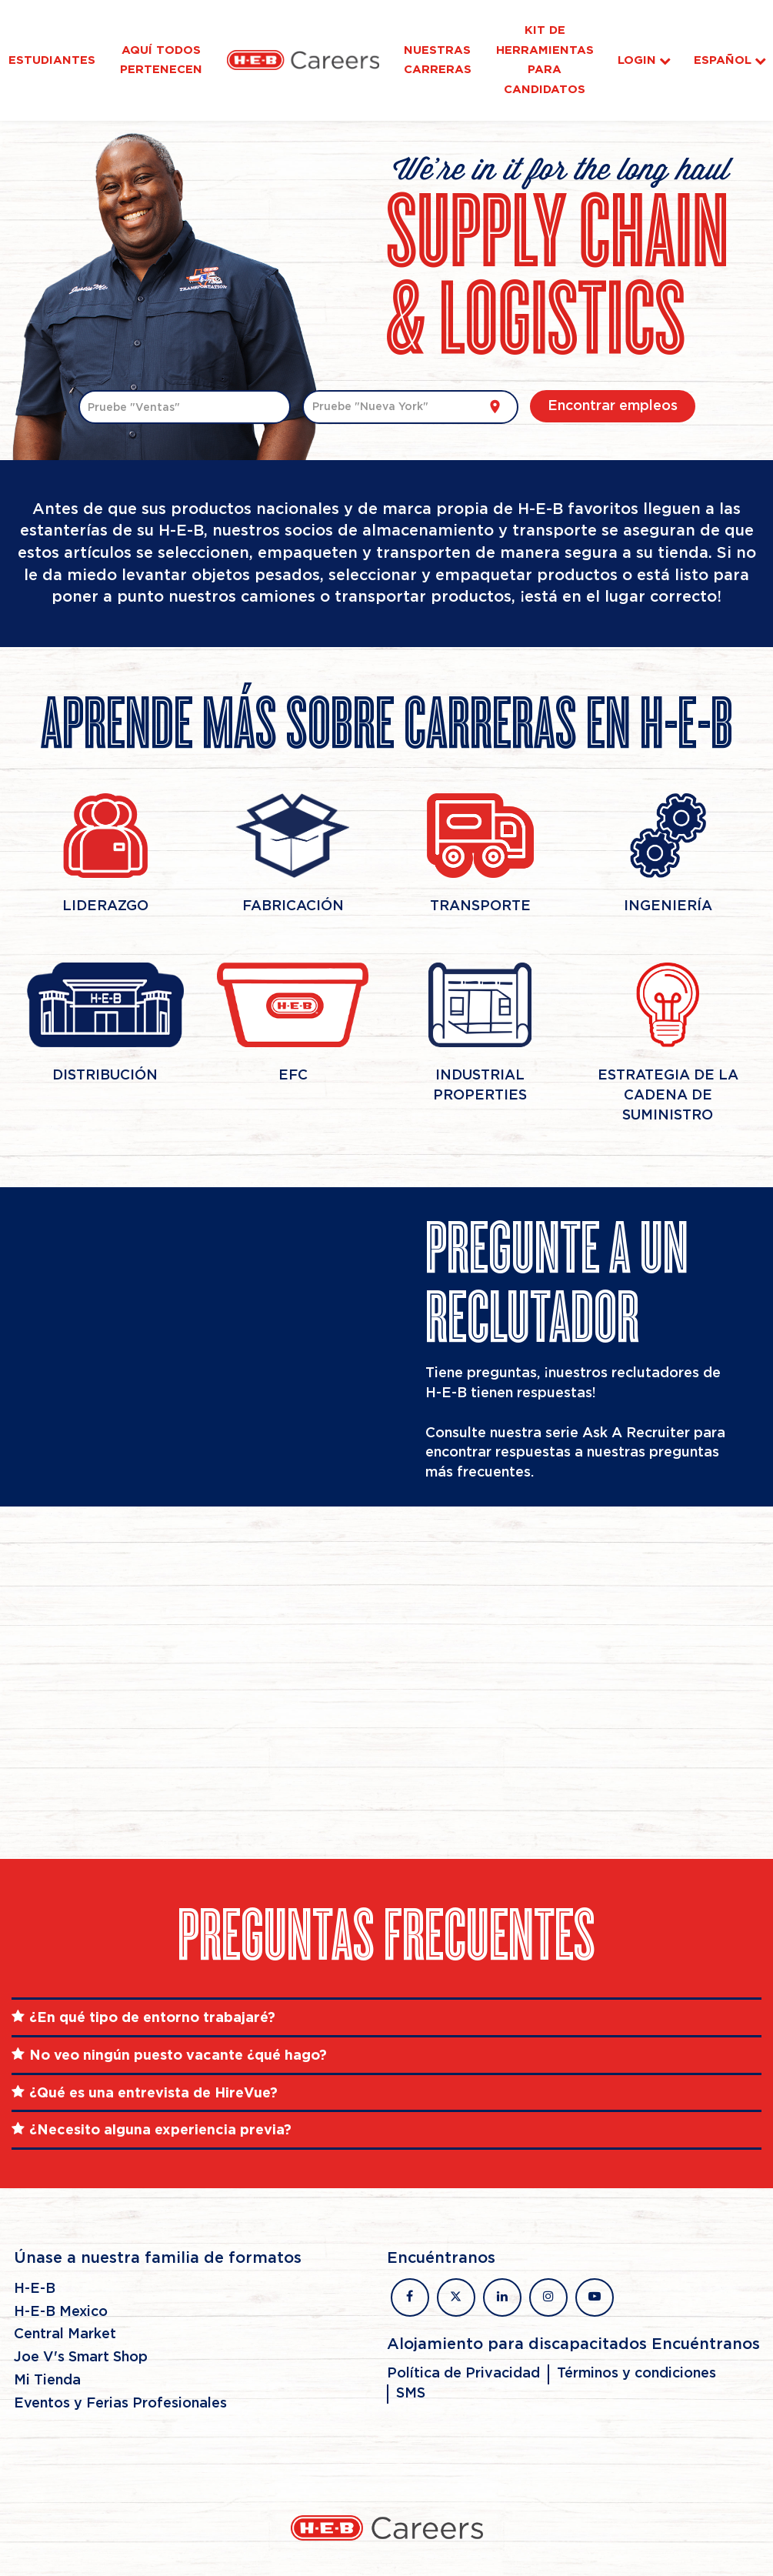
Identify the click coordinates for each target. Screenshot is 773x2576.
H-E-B (34, 2289)
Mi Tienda (47, 2380)
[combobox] (185, 407)
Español (730, 60)
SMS (410, 2394)
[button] (386, 2017)
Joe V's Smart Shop (81, 2357)
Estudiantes (51, 60)
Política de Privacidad (463, 2374)
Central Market (65, 2334)
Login (637, 60)
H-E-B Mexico (61, 2312)
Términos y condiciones (636, 2374)
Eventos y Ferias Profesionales (120, 2404)
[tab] (386, 2017)
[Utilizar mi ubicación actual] (494, 406)
